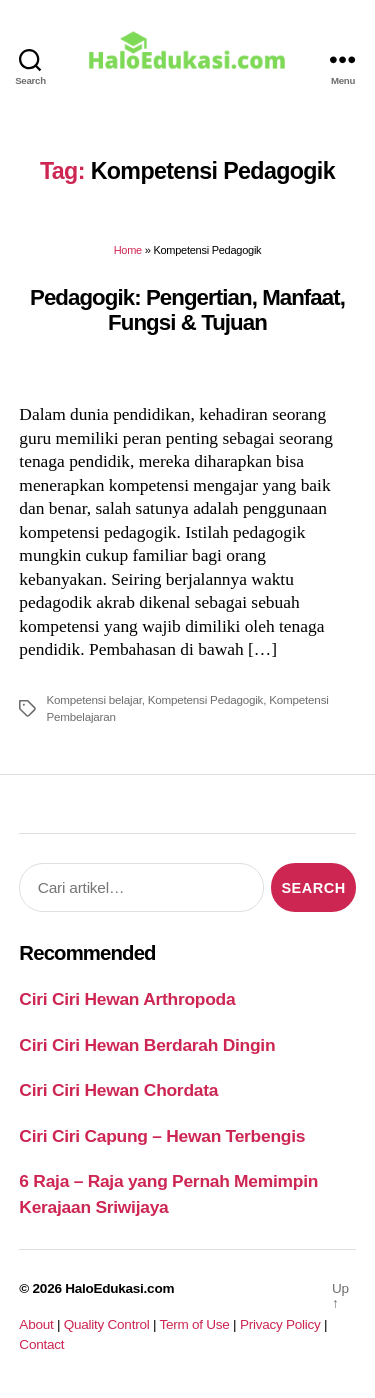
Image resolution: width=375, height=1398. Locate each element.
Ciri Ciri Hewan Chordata (118, 1090)
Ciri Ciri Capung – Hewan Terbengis (162, 1136)
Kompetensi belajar (93, 699)
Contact (41, 1344)
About (36, 1324)
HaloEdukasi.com (119, 1288)
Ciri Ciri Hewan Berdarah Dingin (147, 1045)
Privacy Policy (280, 1324)
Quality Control (107, 1324)
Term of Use (194, 1324)
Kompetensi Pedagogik (205, 699)
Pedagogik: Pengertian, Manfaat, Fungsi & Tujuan (187, 310)
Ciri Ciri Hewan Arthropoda (127, 999)
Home (128, 250)
